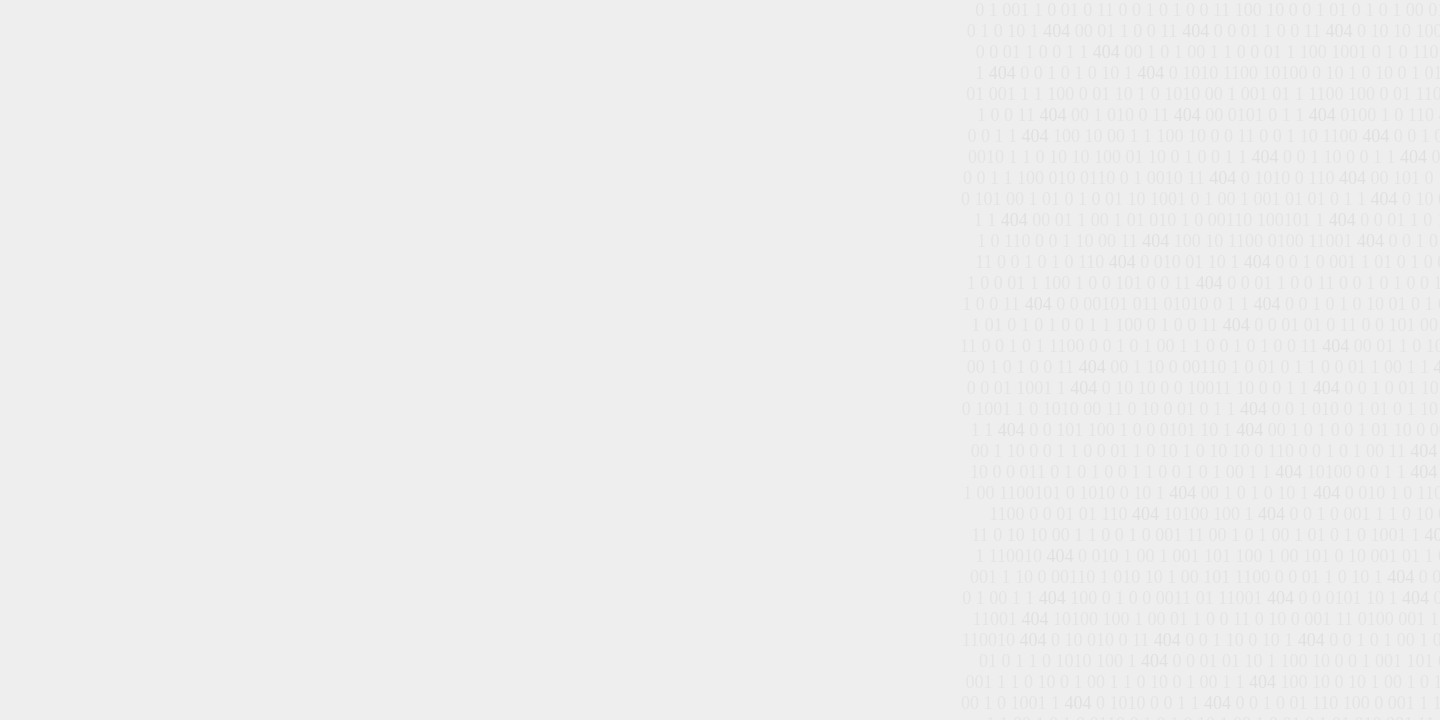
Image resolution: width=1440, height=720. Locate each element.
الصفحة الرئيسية (709, 358)
